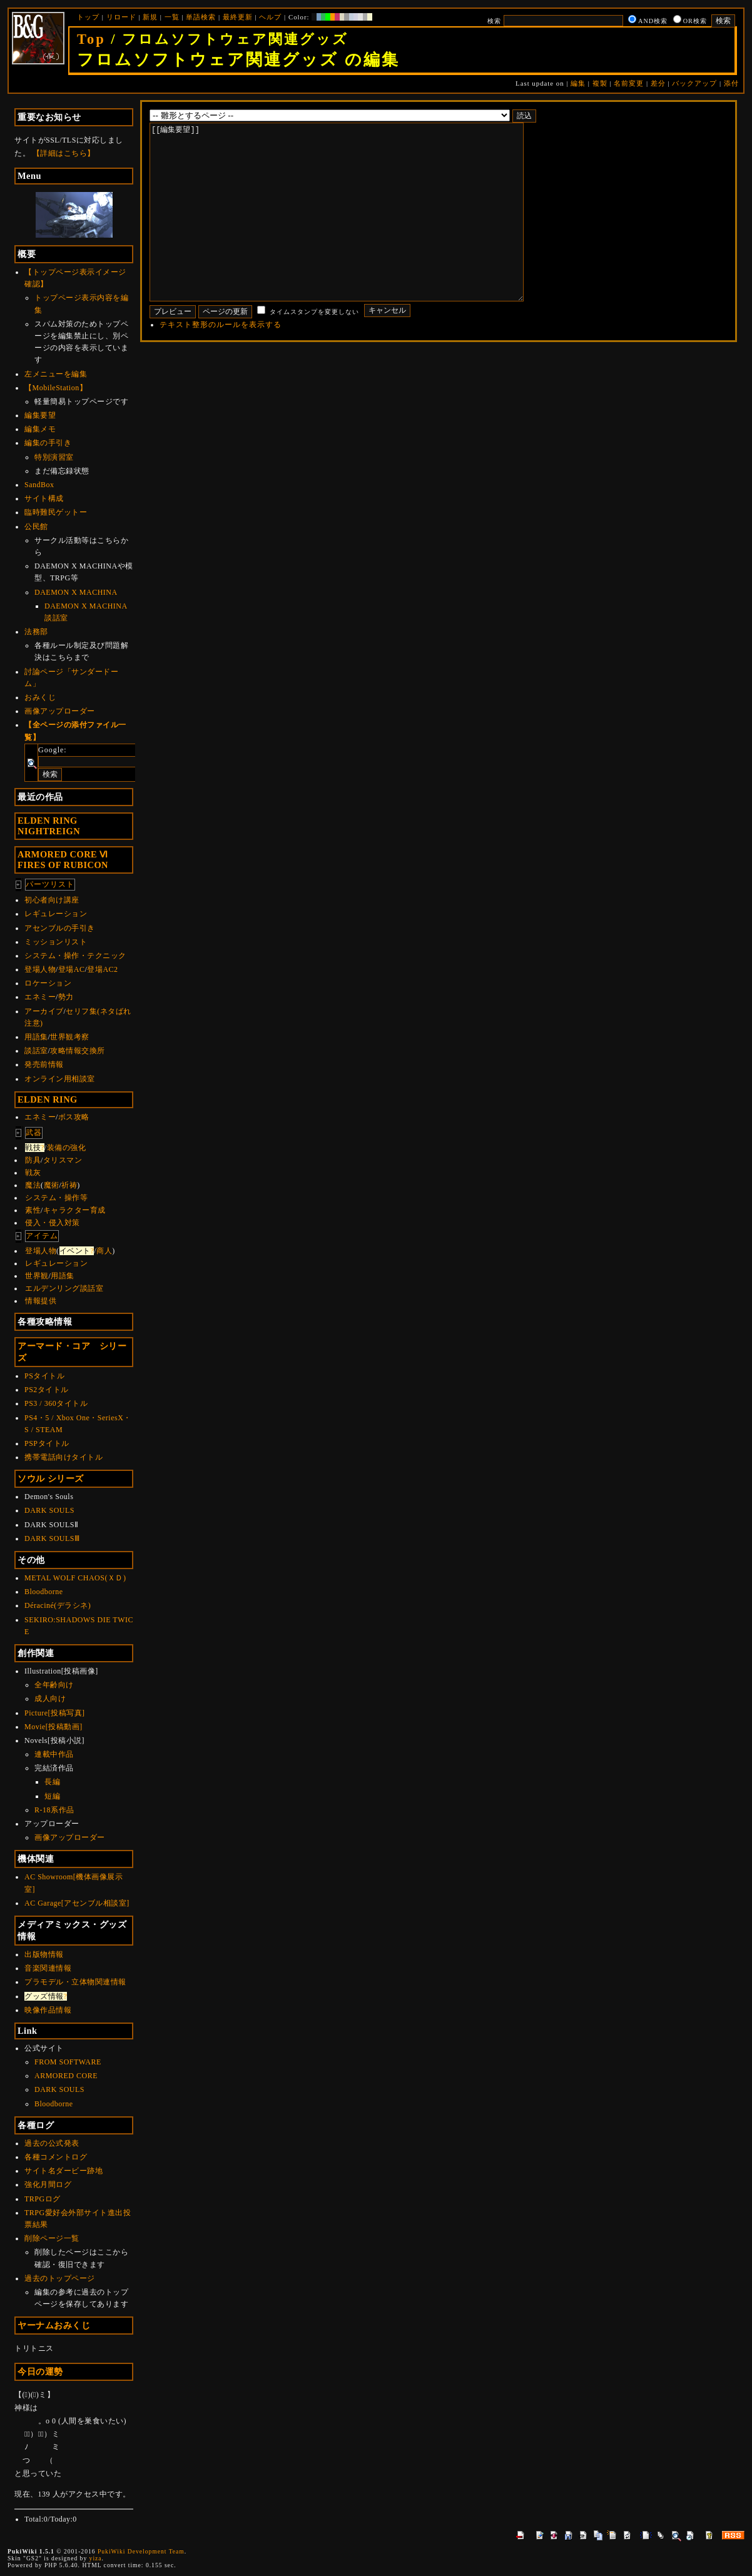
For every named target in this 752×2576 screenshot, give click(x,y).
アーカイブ (44, 1011)
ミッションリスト (55, 941)
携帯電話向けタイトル (63, 1457)
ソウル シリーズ (51, 1478)
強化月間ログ (47, 2184)
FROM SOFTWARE (67, 2062)
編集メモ (40, 429)
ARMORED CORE (66, 2075)
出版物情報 (44, 1954)
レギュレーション (55, 913)
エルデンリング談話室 (64, 1288)
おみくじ (40, 697)
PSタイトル (44, 1375)
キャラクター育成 (74, 1210)
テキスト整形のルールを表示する (221, 362)
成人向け (50, 1698)
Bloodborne (43, 1591)
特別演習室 (54, 457)
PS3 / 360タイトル (56, 1403)
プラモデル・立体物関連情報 (75, 1981)
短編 (52, 1796)
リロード (121, 17)
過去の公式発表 (51, 2143)
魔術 (51, 1185)
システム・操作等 (56, 1197)
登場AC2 (102, 969)
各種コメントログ (55, 2157)
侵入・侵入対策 (52, 1222)
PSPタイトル (46, 1443)
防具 (33, 1160)
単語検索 (201, 17)
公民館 (36, 526)
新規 (150, 17)
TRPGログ (42, 2199)
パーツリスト (50, 884)
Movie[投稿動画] (53, 1726)
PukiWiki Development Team (141, 2551)
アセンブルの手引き (59, 928)
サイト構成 (44, 498)
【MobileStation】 (55, 387)
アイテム (42, 1235)
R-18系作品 (54, 1810)
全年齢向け (54, 1684)
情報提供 (40, 1300)
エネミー (40, 997)
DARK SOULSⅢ (52, 1538)
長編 (52, 1781)
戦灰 (33, 1172)
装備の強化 (66, 1147)
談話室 (36, 1050)
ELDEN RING (48, 1099)
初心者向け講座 (51, 900)
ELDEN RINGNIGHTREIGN (49, 826)
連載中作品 (54, 1754)
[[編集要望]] (356, 231)
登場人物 (40, 969)
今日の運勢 (40, 2371)
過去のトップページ (59, 2278)
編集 (578, 83)
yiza (95, 2558)
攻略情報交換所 (77, 1050)
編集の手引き (47, 442)
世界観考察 (69, 1037)
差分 (658, 83)
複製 (599, 83)
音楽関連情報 (47, 1968)
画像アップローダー (59, 711)
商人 (104, 1250)
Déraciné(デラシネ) (57, 1605)
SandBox (39, 484)
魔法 (33, 1185)
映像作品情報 (47, 2010)
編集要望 (40, 415)
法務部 (36, 631)
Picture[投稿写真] (54, 1713)
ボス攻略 (73, 1117)
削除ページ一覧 (51, 2238)
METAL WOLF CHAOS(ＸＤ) (75, 1577)
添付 (731, 83)
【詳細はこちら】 (64, 153)
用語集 (36, 1037)
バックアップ (694, 83)
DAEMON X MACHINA (76, 592)
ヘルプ (270, 17)
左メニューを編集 (55, 374)
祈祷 (69, 1185)
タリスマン (63, 1160)
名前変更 (629, 83)
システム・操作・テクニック (75, 955)
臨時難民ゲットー (55, 512)
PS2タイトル (46, 1389)
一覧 (172, 17)
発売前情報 (44, 1064)
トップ (88, 17)
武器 (34, 1132)
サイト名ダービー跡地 (63, 2170)
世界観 (37, 1275)
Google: (52, 749)
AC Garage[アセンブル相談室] (77, 1903)
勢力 (66, 997)
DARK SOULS (49, 1510)
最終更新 (238, 17)
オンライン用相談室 (59, 1078)
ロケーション (47, 983)
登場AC (71, 969)
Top (91, 39)
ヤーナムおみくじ (54, 2325)
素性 (33, 1210)
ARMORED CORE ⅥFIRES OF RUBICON (63, 859)
